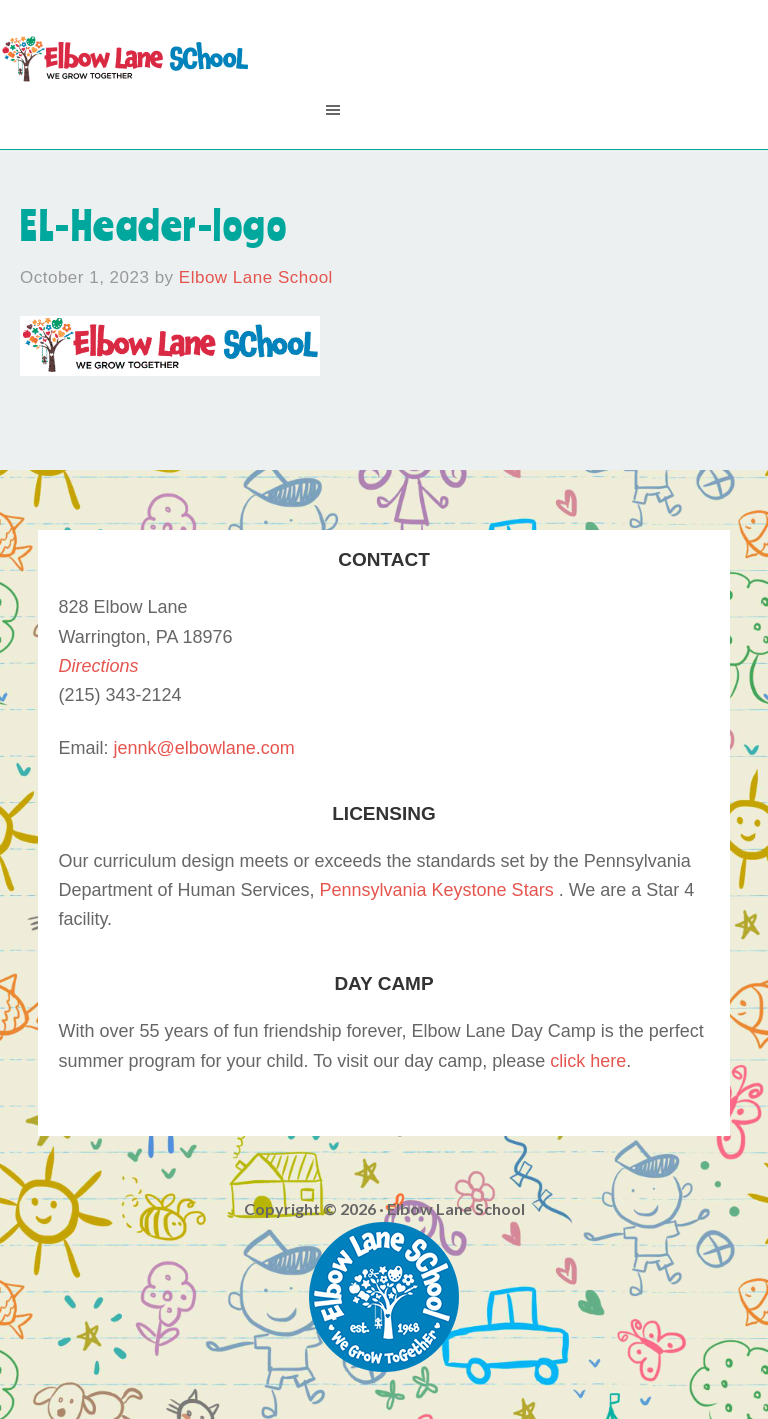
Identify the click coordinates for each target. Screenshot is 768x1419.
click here (588, 1061)
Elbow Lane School (125, 60)
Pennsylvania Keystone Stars (437, 890)
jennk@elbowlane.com (203, 748)
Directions (98, 666)
